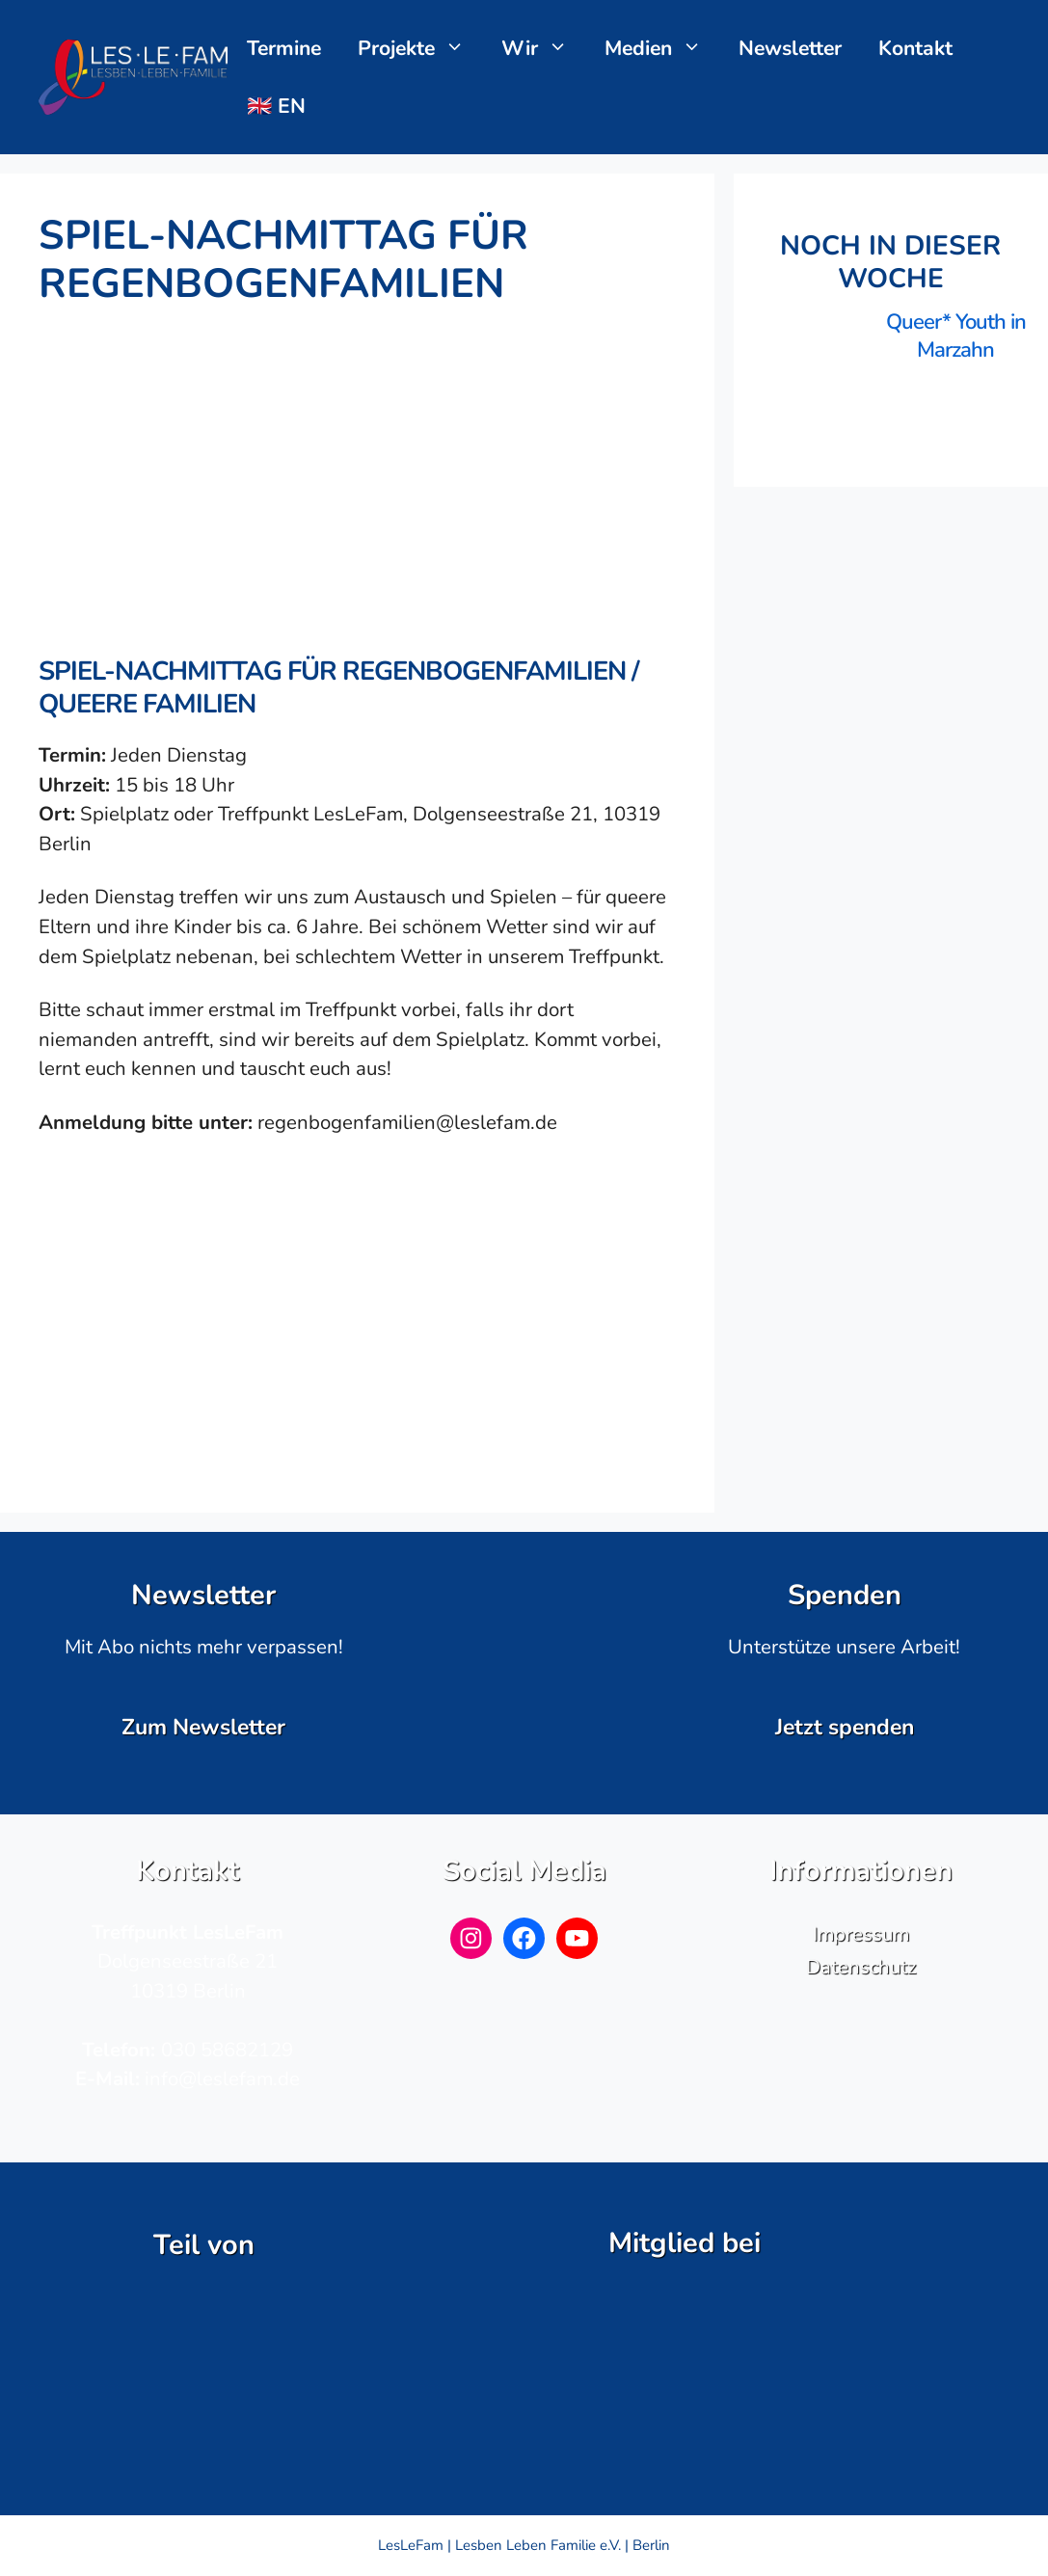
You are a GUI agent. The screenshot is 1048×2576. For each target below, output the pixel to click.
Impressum (861, 1933)
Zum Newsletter (203, 1727)
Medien (663, 48)
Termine (284, 48)
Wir (544, 48)
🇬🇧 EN (276, 106)
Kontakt (915, 48)
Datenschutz (861, 1966)
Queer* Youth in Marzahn (956, 336)
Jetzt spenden (844, 1727)
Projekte (421, 48)
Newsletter (790, 48)
